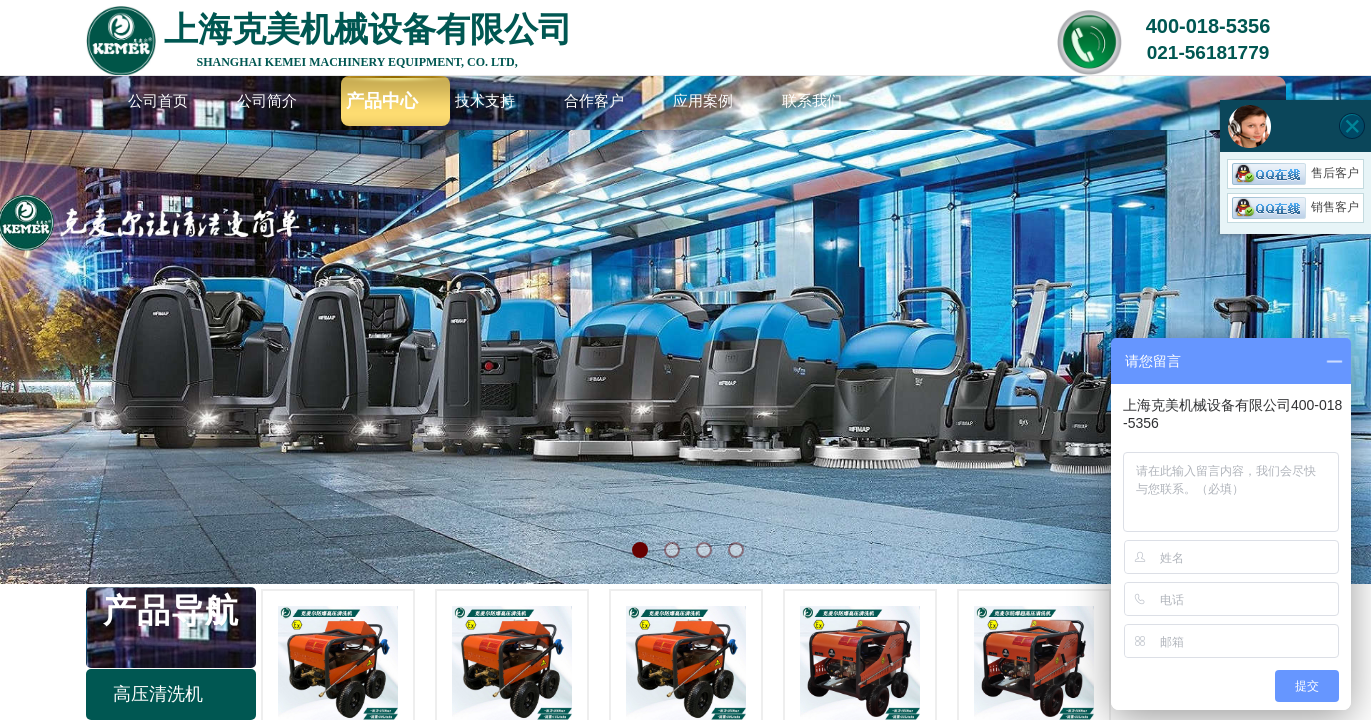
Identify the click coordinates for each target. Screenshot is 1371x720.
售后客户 (1295, 173)
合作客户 (594, 101)
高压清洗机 (158, 694)
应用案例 (703, 101)
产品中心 (382, 101)
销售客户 (1295, 207)
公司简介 (267, 101)
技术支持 (485, 101)
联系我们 (812, 101)
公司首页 (158, 101)
